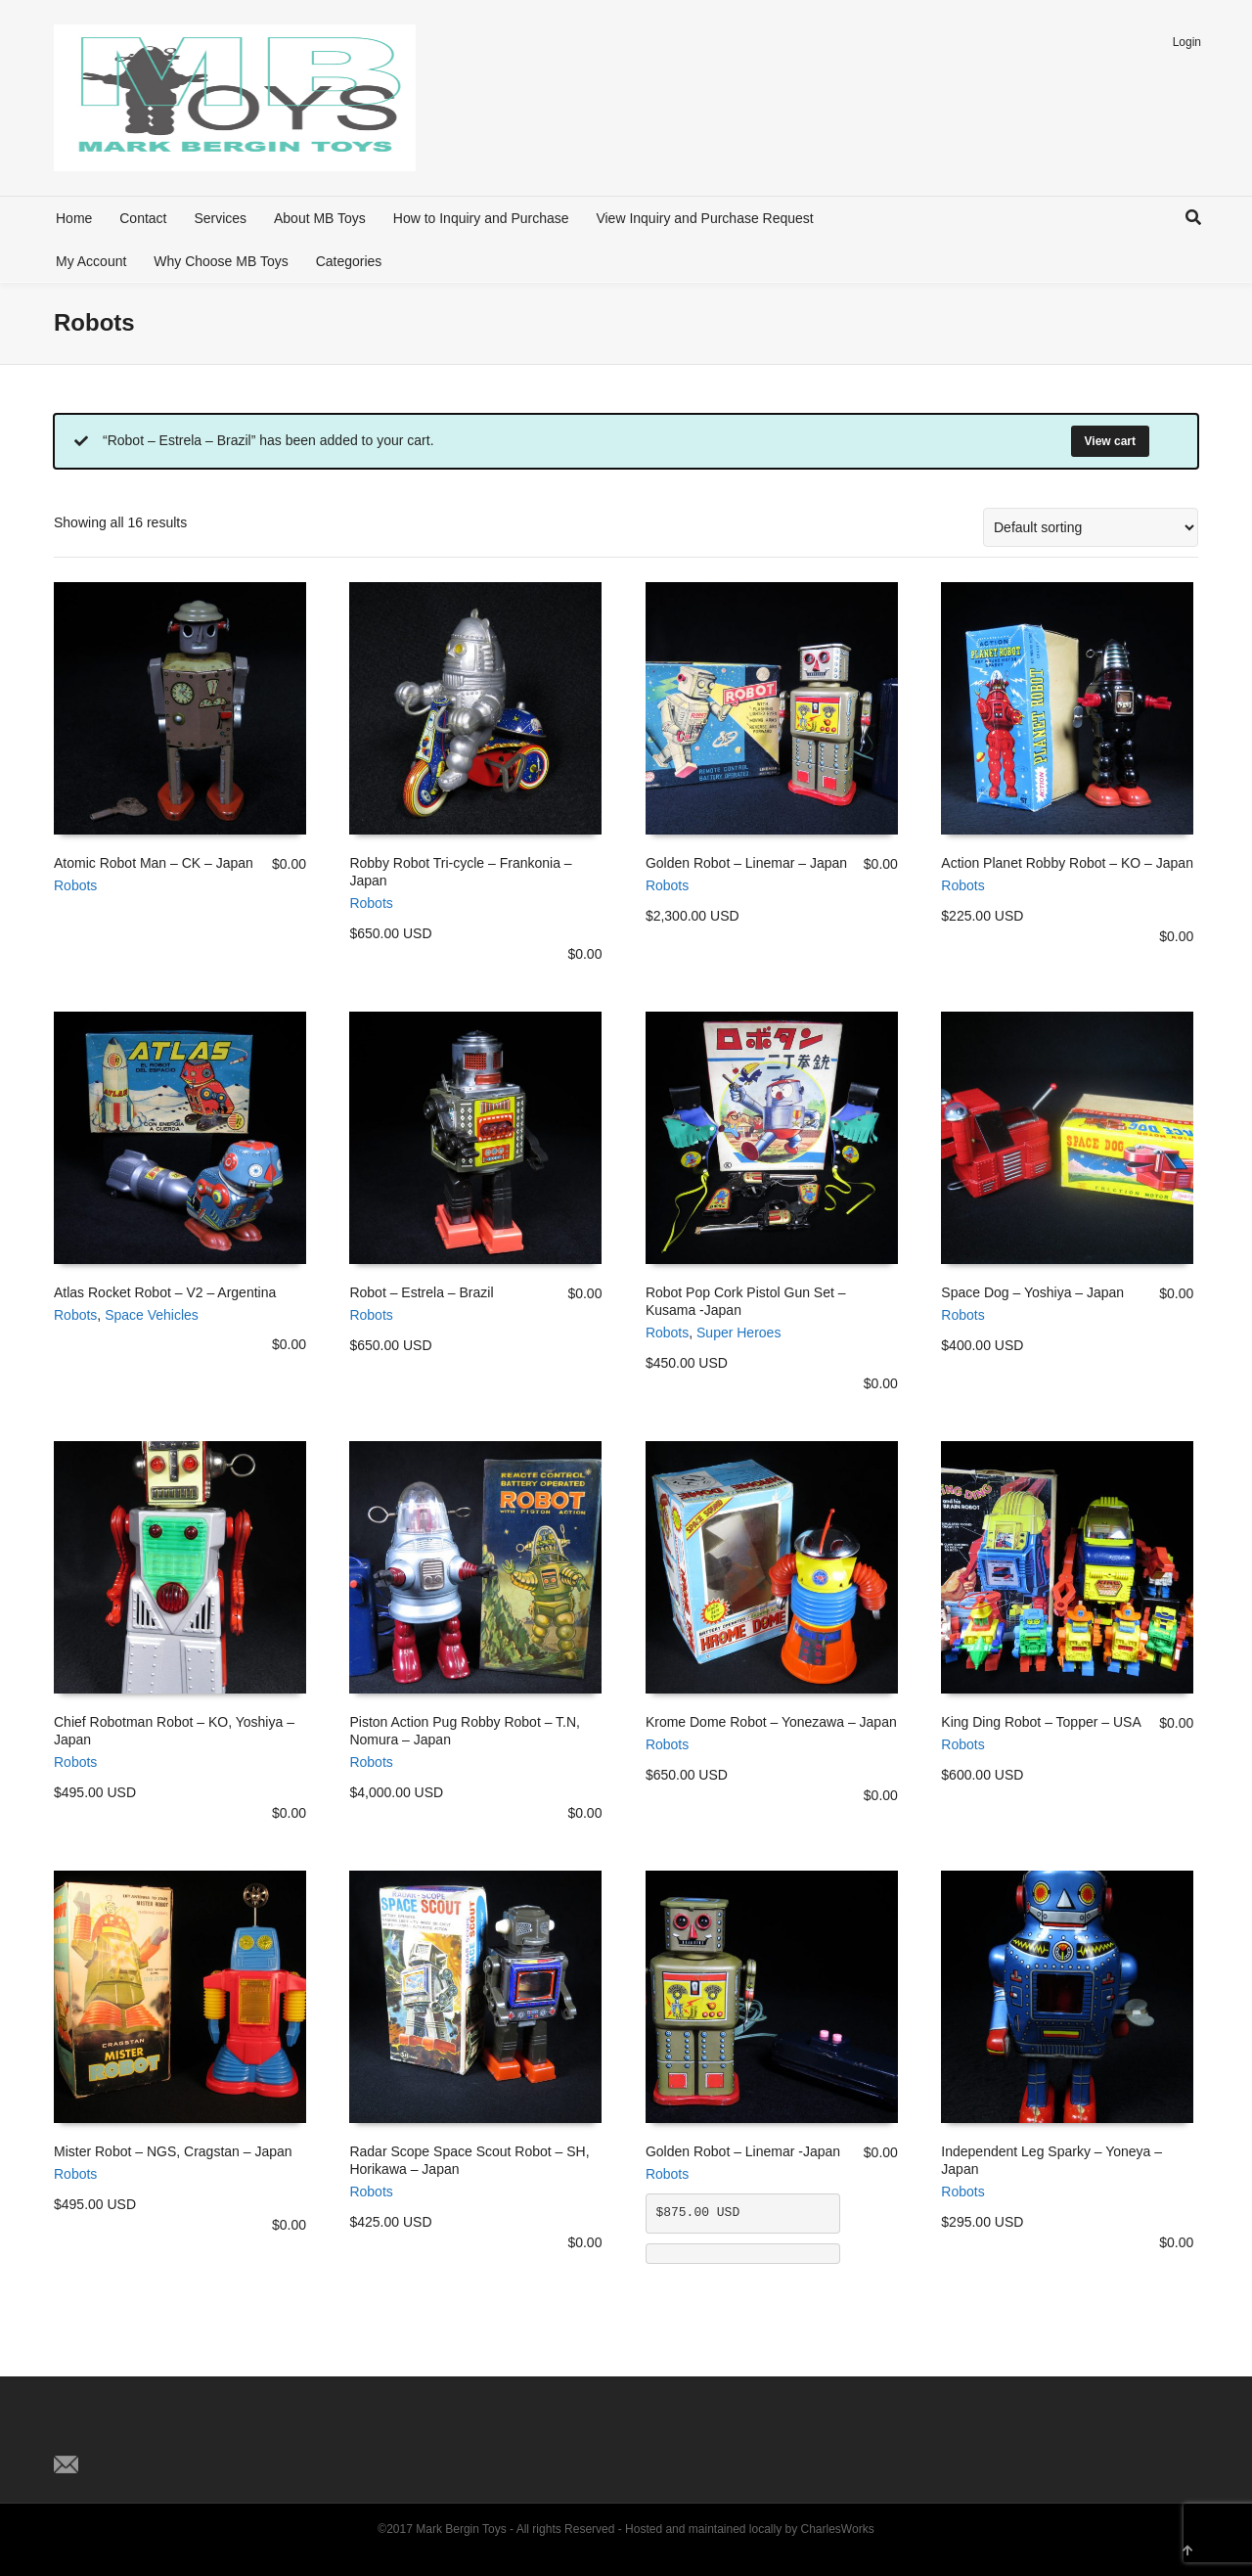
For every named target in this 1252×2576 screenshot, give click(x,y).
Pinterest (155, 2432)
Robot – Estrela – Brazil (421, 1292)
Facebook (112, 2432)
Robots (75, 885)
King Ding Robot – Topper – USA (1040, 1722)
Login (1187, 42)
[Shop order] (1090, 527)
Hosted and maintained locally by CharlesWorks (749, 2529)
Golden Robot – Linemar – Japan (746, 863)
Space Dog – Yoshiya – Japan (1032, 1292)
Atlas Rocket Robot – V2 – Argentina (165, 1292)
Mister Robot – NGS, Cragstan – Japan (173, 2151)
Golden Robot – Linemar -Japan (743, 2151)
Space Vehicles (152, 1315)
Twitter (69, 2432)
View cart (1110, 441)
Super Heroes (738, 1332)
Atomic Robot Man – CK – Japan (153, 863)
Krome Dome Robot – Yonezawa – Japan (771, 1722)
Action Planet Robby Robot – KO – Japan (1067, 863)
